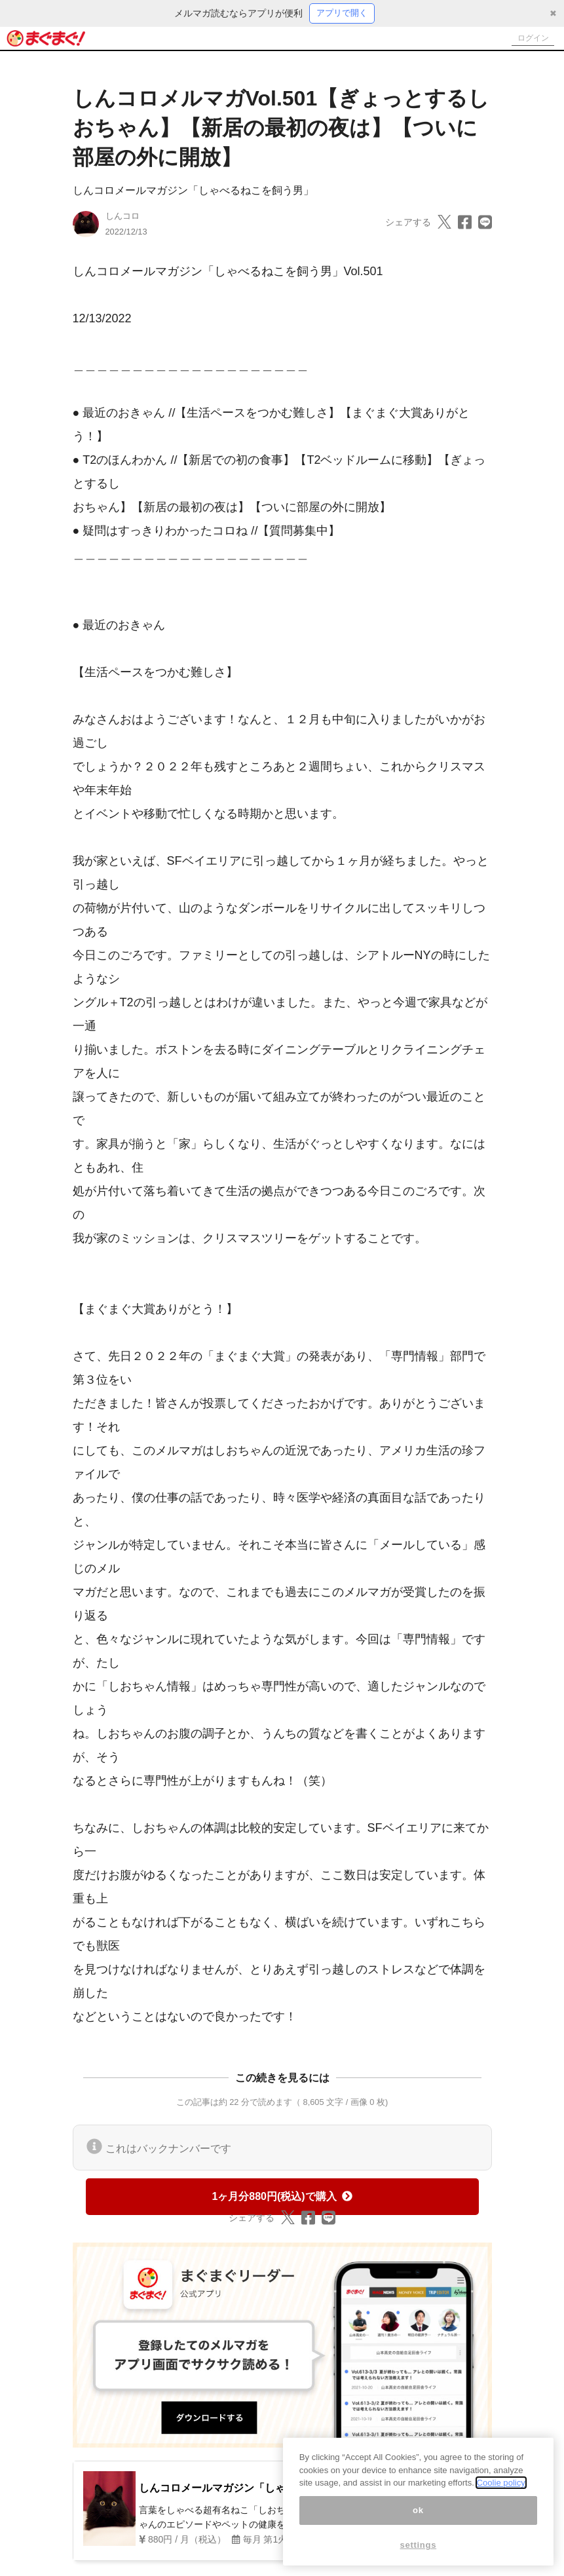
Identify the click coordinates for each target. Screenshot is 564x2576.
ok (418, 2511)
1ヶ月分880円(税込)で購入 (282, 2197)
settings (418, 2545)
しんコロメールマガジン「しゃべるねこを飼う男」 (193, 191)
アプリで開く (341, 14)
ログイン (528, 39)
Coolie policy (501, 2483)
